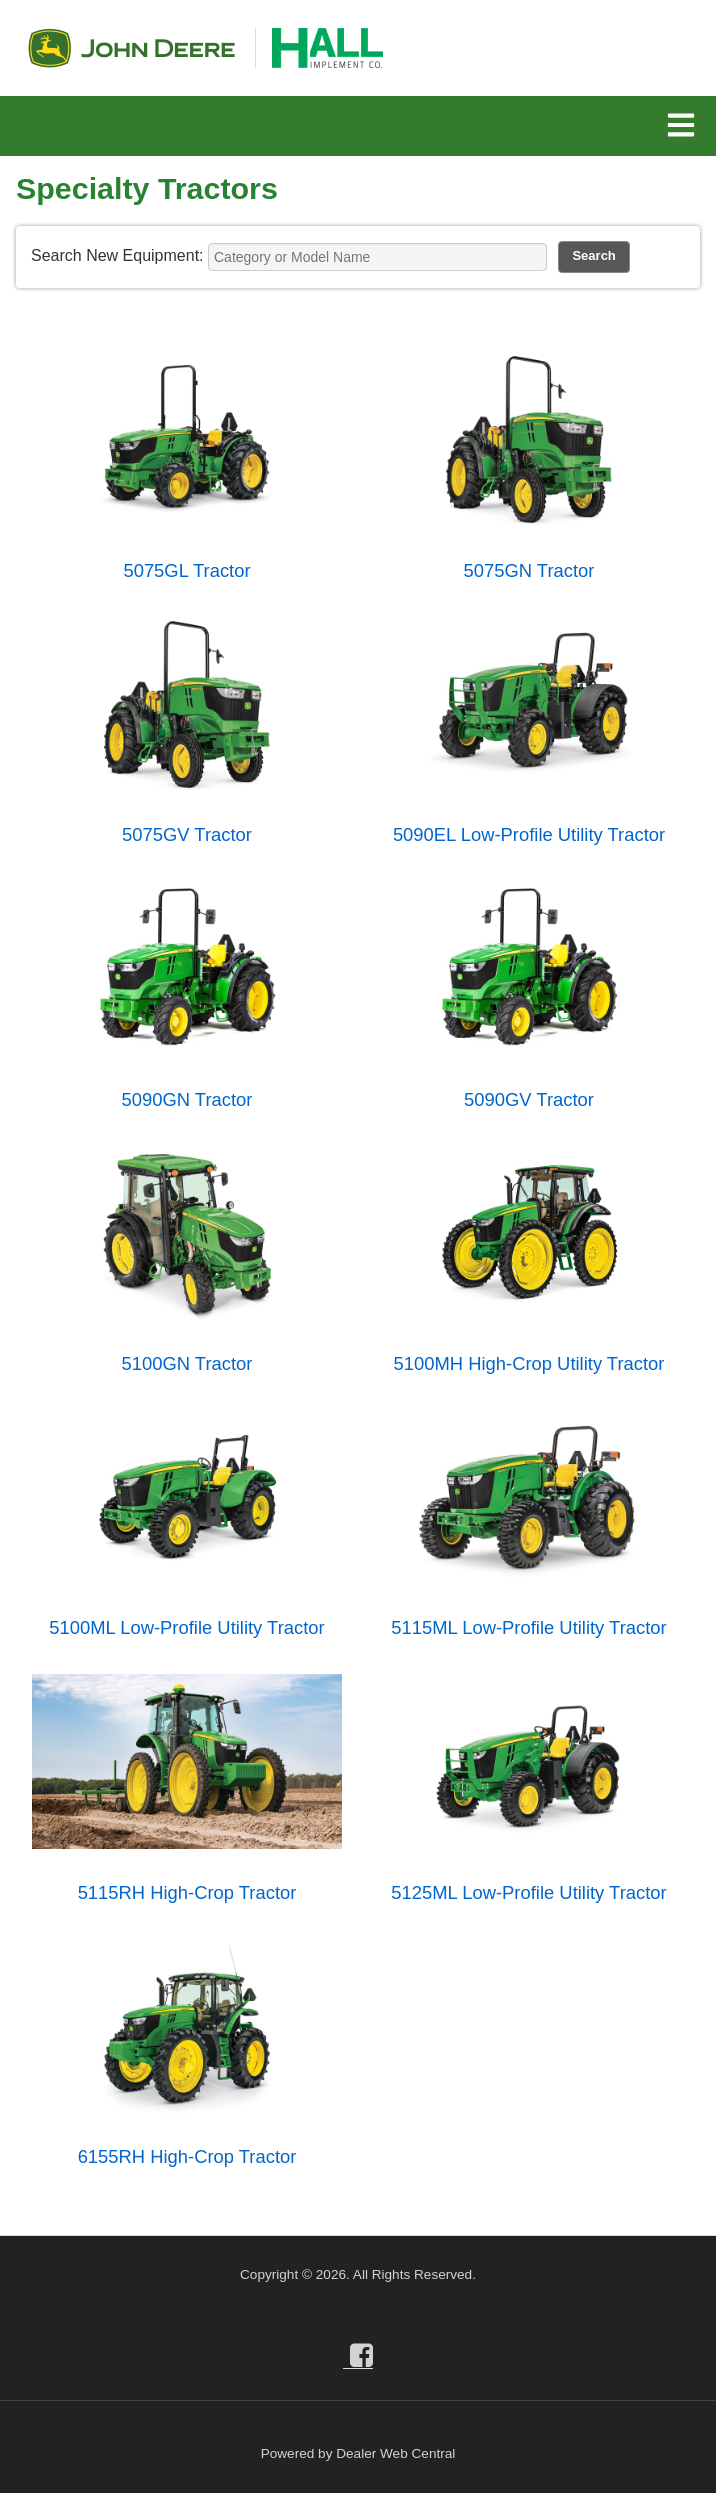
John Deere (131, 48)
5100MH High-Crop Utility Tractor (529, 1363)
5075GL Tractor (186, 570)
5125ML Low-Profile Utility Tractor (528, 1892)
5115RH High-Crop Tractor (187, 1892)
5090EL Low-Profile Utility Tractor (529, 834)
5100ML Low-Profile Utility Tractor (186, 1627)
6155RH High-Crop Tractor (187, 2156)
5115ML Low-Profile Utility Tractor (528, 1627)
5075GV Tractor (187, 834)
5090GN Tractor (187, 1099)
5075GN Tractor (529, 570)
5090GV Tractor (529, 1099)
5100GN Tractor (187, 1363)
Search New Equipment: (117, 255)
